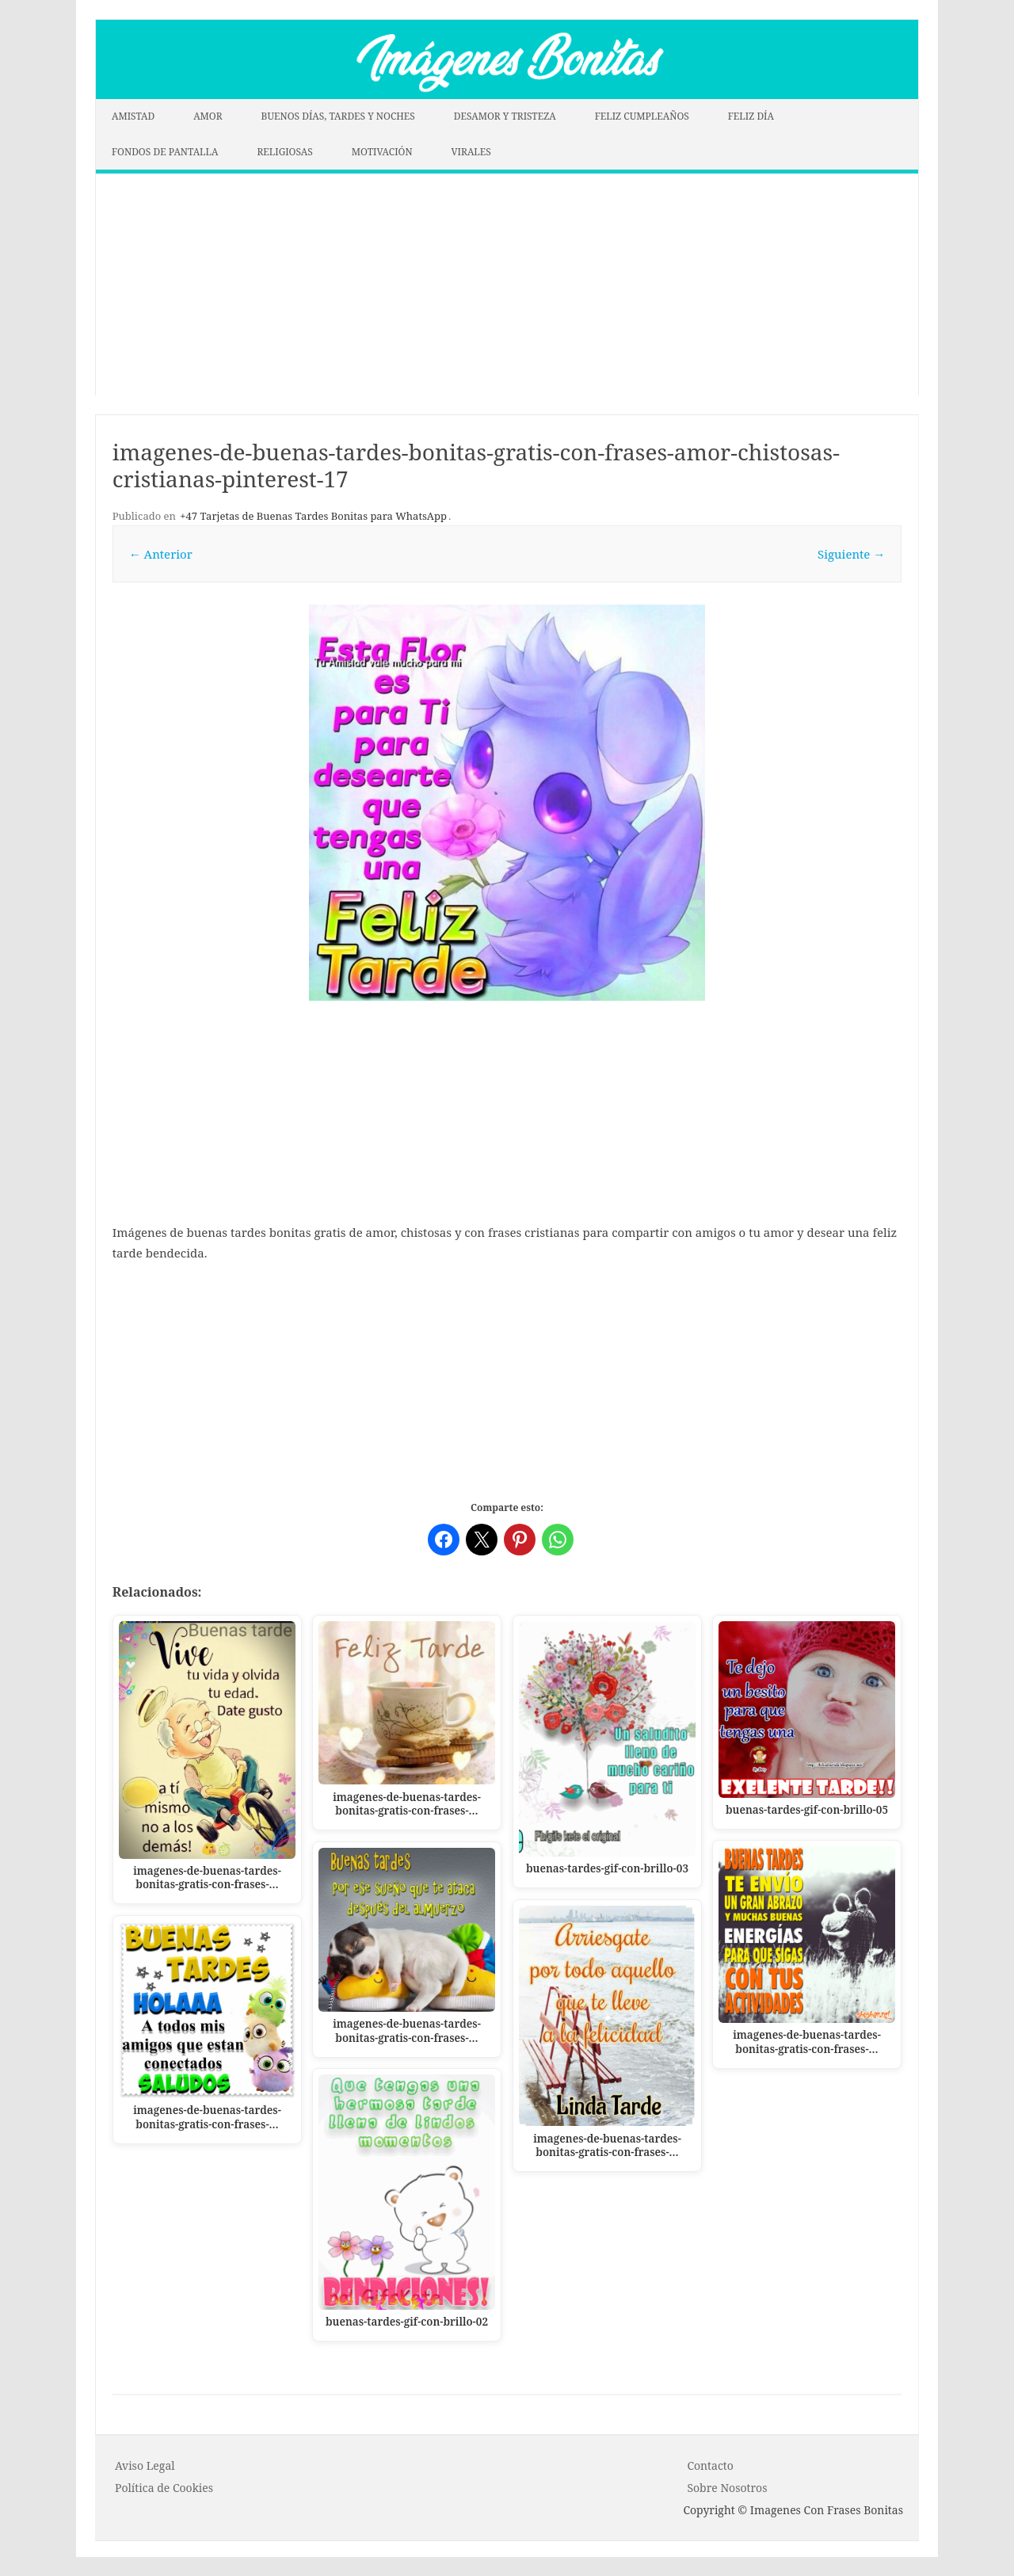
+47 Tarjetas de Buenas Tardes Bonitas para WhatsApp (313, 516)
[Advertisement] (507, 284)
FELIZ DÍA (751, 116)
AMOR (208, 116)
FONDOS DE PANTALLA (165, 151)
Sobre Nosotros (727, 2487)
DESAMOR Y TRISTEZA (505, 116)
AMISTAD (133, 116)
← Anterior (161, 554)
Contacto (710, 2465)
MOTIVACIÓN (382, 151)
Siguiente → (851, 554)
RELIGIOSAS (284, 151)
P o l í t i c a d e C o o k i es (164, 2487)
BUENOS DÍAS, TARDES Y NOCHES (338, 116)
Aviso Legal (145, 2465)
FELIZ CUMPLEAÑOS (642, 116)
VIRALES (471, 151)
